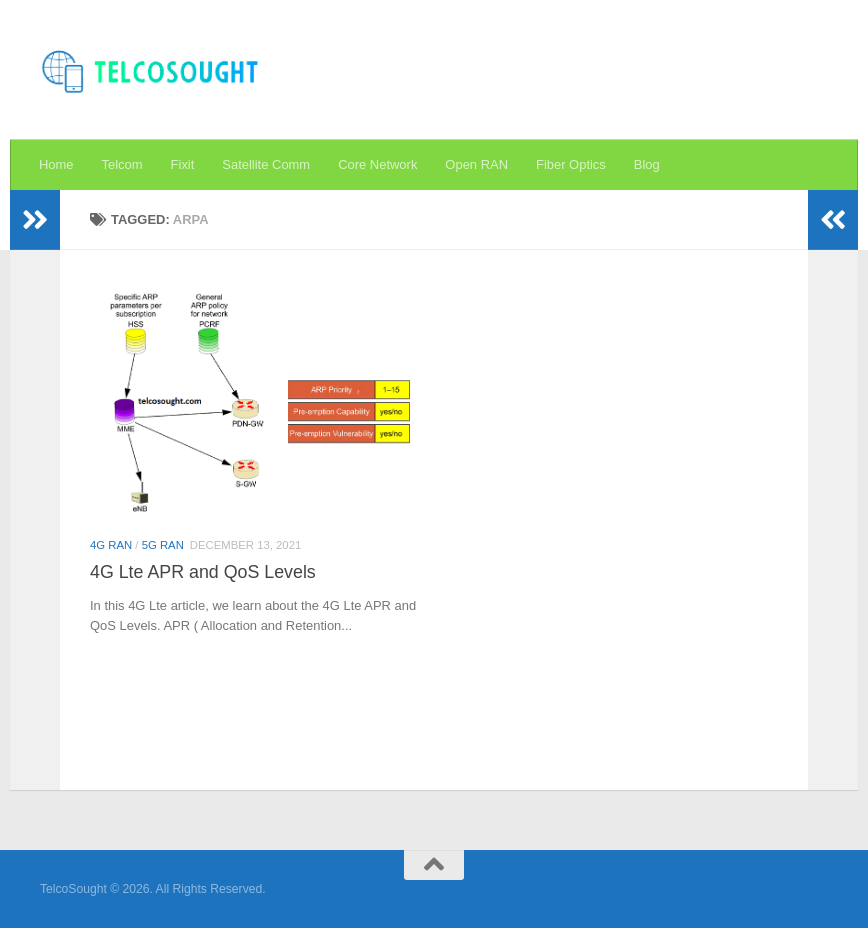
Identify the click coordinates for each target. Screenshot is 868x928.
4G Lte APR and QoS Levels (203, 572)
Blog (647, 164)
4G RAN (111, 545)
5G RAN (163, 545)
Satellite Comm (266, 164)
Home (56, 164)
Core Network (377, 164)
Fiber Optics (571, 164)
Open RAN (476, 164)
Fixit (183, 164)
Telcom (122, 164)
